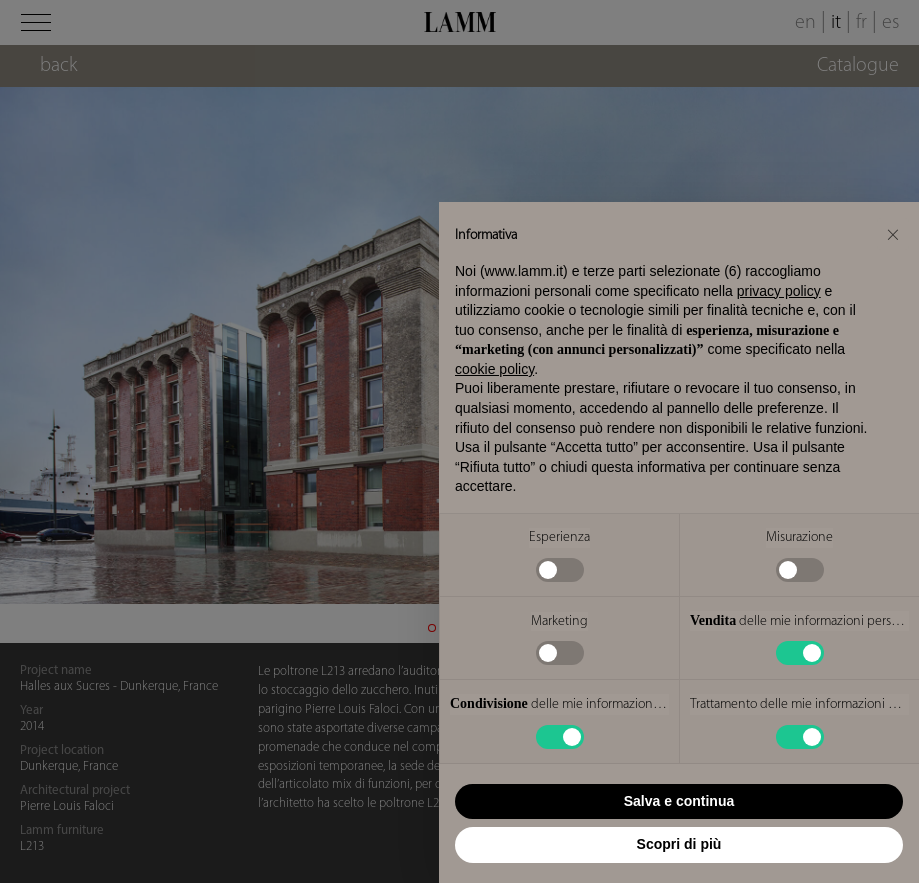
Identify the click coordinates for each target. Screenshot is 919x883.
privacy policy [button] (779, 291)
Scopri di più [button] (679, 844)
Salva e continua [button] (679, 801)
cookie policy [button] (494, 369)
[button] (893, 234)
